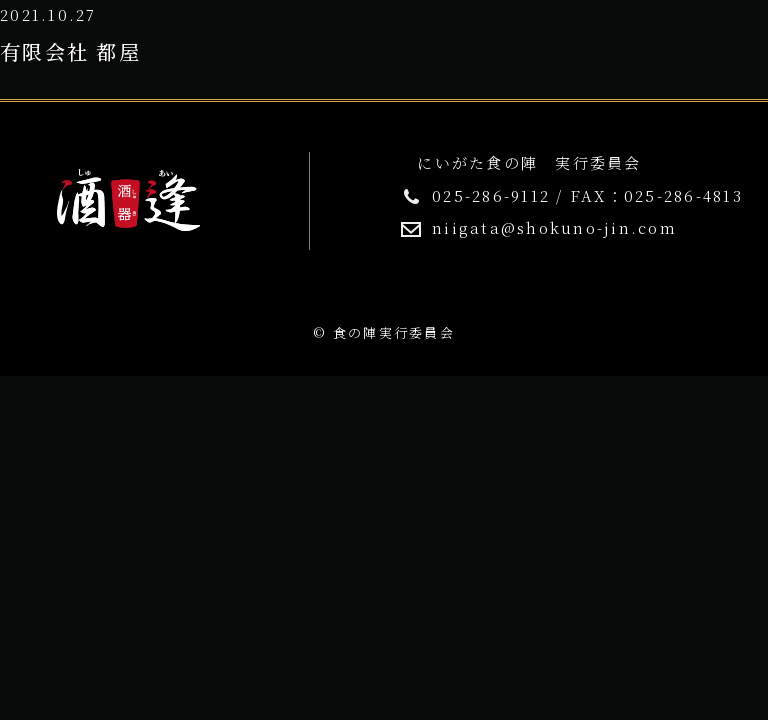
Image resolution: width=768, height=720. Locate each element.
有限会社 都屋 (70, 51)
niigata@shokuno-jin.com (554, 227)
